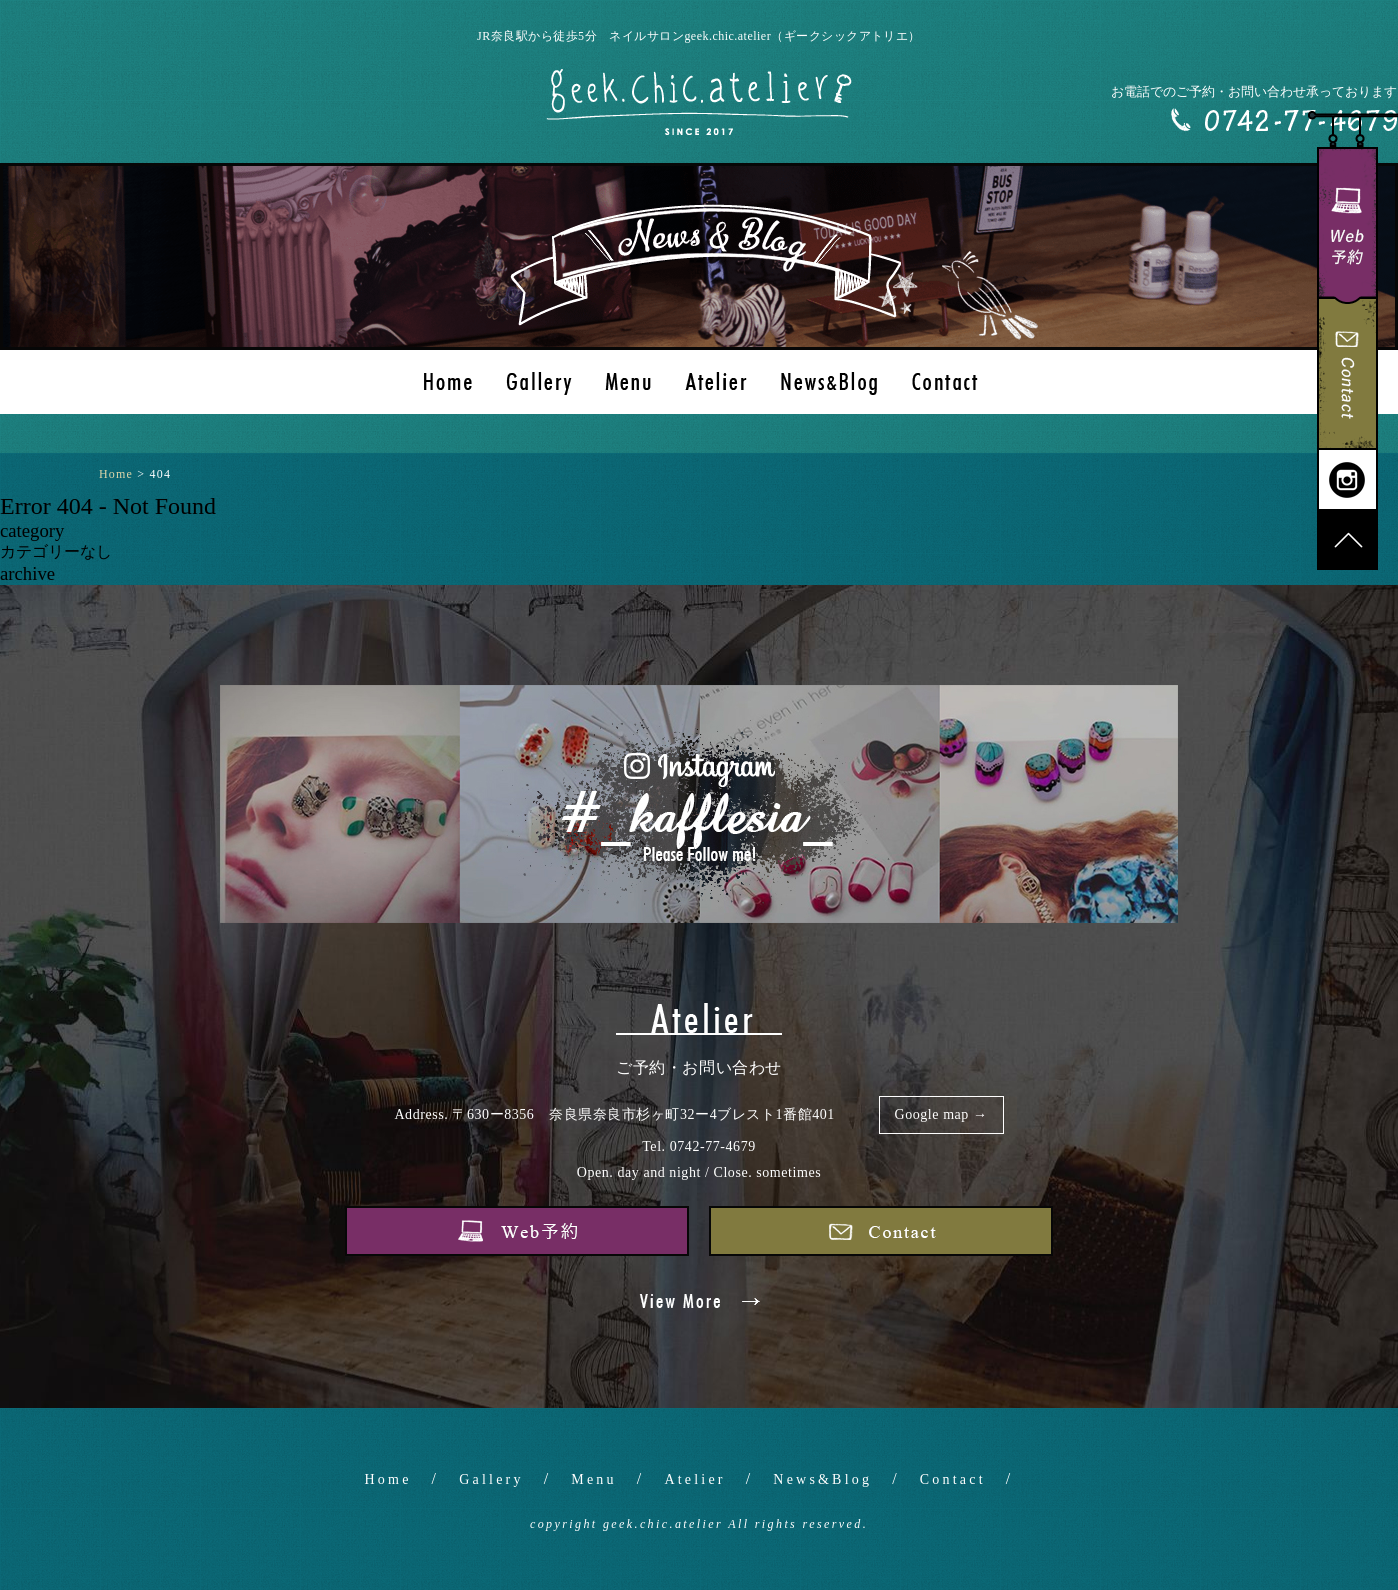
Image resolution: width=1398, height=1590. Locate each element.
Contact (953, 1479)
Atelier (694, 1479)
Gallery (491, 1479)
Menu (593, 1479)
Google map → (941, 1114)
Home (388, 1479)
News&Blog (822, 1479)
